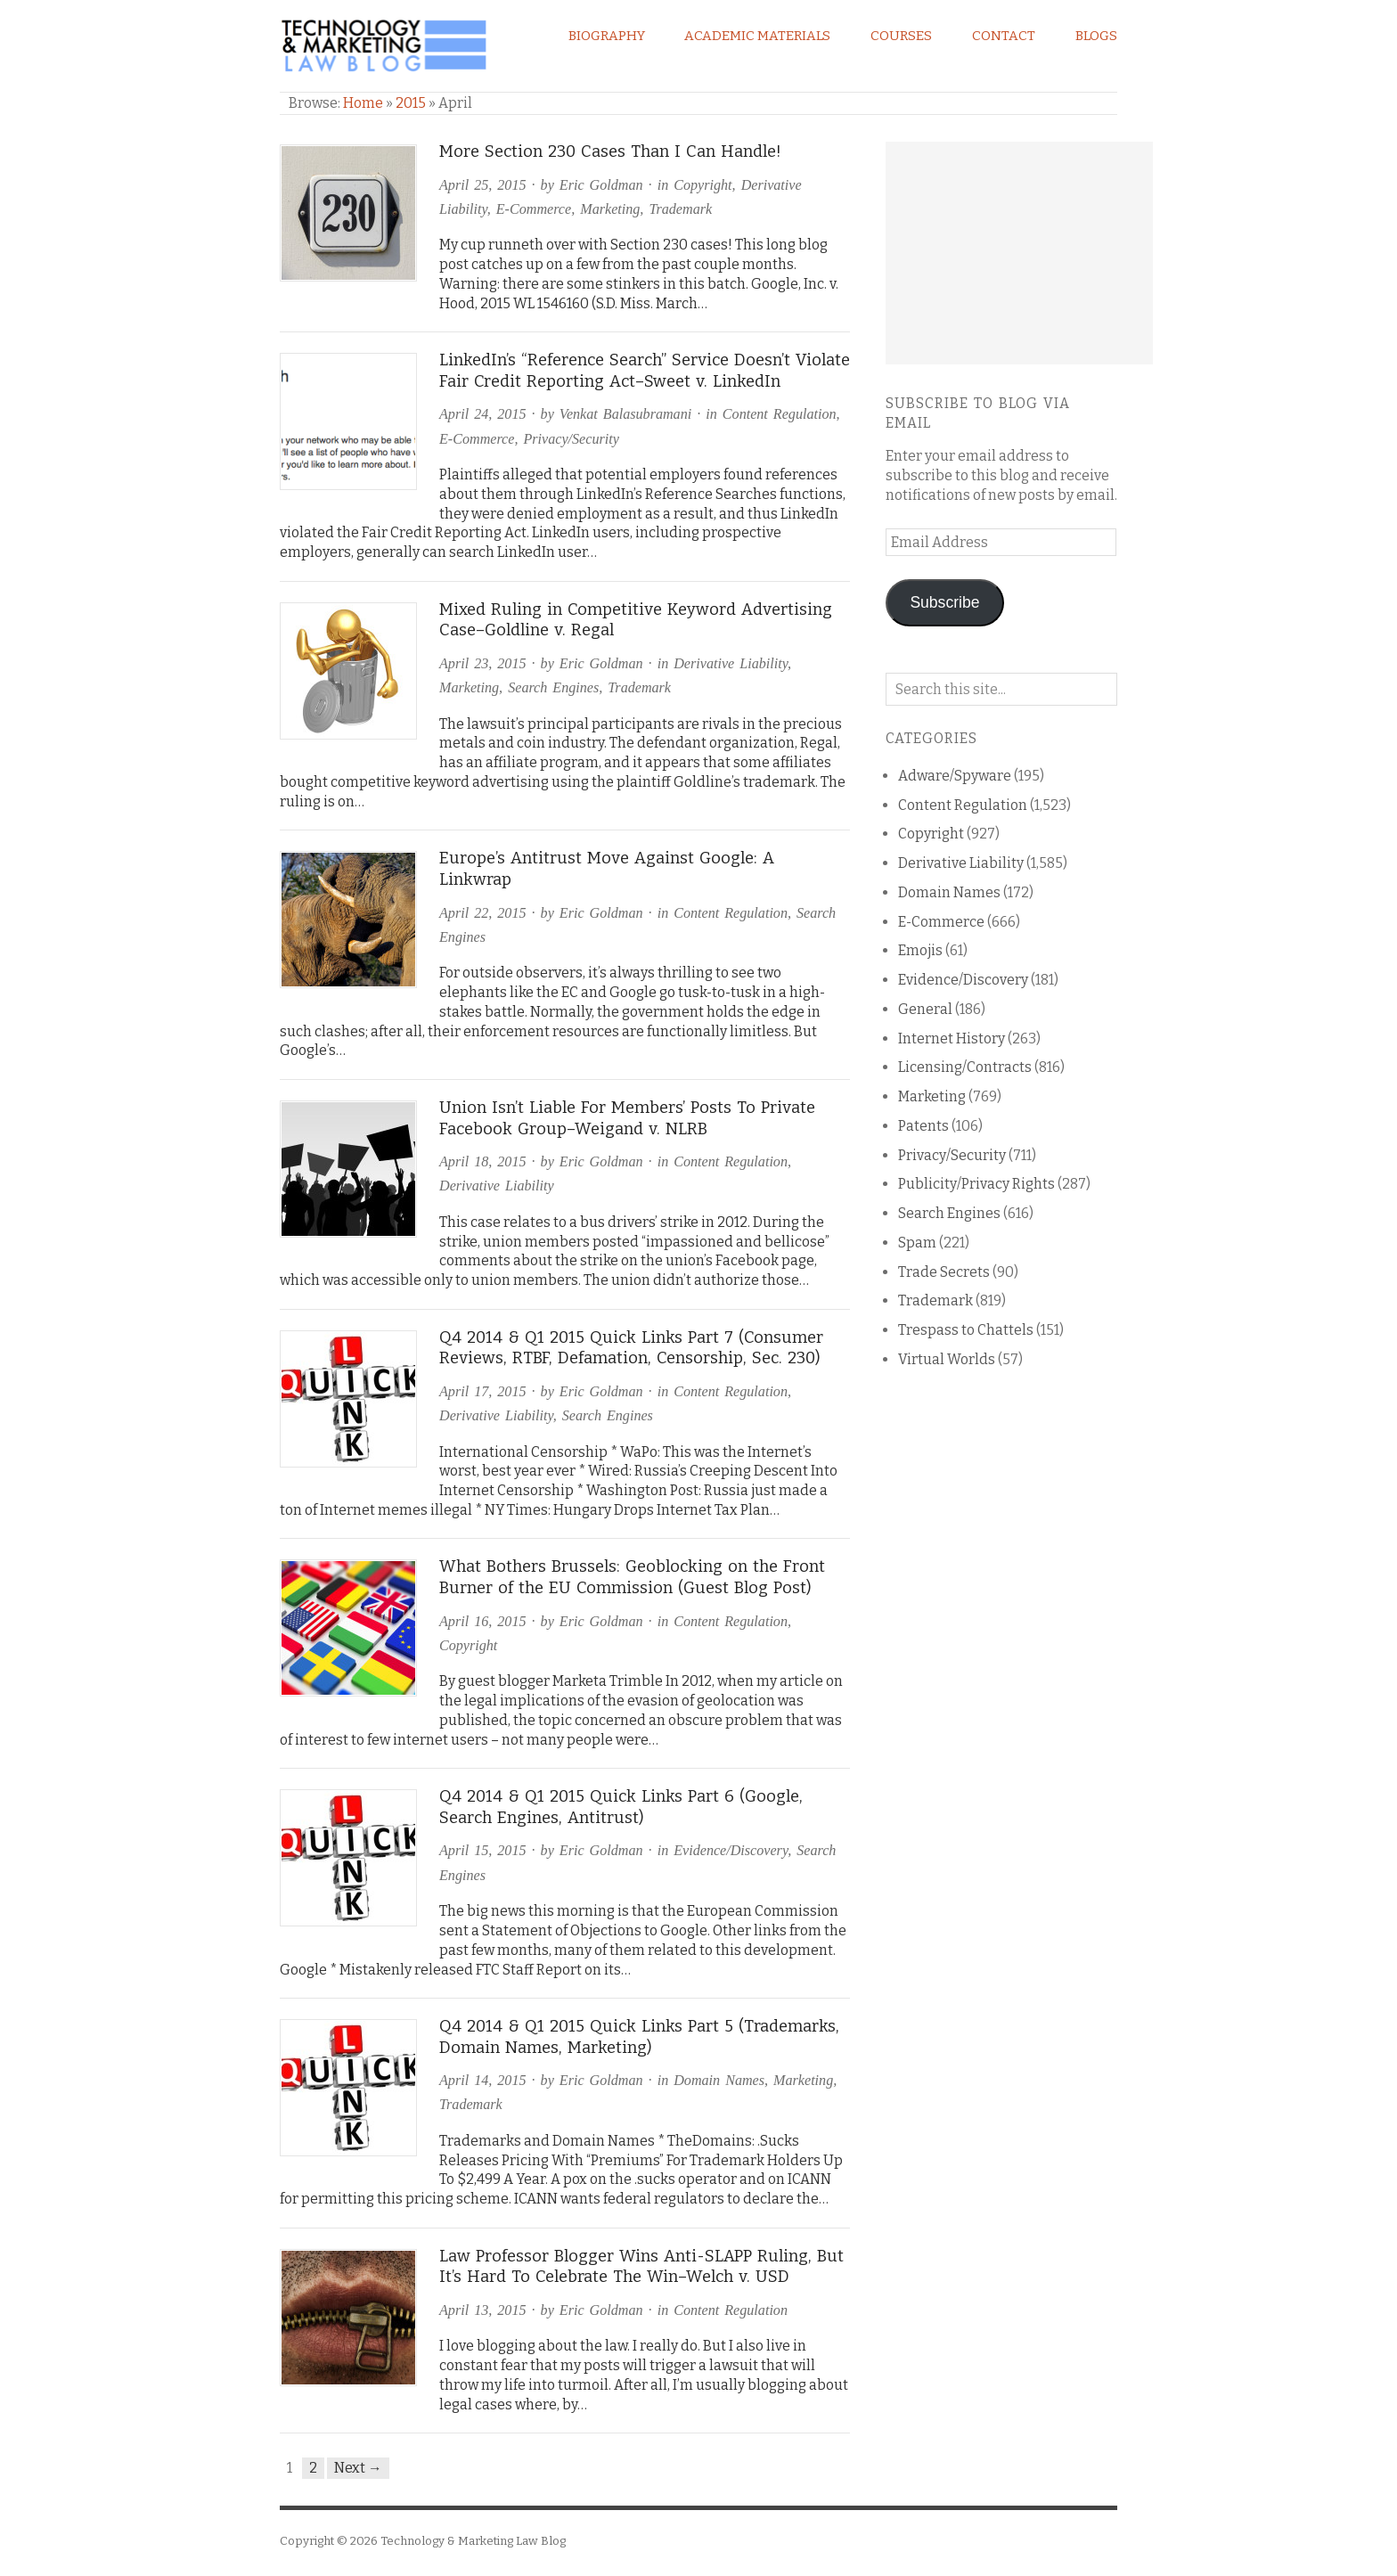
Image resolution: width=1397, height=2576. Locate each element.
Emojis (920, 950)
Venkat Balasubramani (625, 413)
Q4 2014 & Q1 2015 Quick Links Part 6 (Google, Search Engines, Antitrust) (621, 1807)
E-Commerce (533, 209)
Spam (917, 1242)
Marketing (610, 209)
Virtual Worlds (946, 1359)
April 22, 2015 (483, 912)
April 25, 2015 (483, 184)
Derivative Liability (731, 663)
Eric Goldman (601, 184)
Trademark (680, 209)
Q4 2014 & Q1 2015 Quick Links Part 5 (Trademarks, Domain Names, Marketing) (639, 2036)
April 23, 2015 (483, 663)
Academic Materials (757, 36)
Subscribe (944, 602)
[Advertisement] (1019, 253)
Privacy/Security (570, 438)
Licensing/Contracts (965, 1067)
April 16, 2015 (483, 1621)
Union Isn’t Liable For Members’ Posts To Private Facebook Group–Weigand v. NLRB (627, 1118)
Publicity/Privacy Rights (976, 1183)
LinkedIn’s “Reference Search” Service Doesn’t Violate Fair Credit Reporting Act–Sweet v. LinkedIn (644, 370)
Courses (901, 36)
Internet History (951, 1038)
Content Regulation (780, 413)
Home (363, 102)
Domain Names (719, 2080)
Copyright (702, 184)
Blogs (1096, 36)
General (925, 1009)
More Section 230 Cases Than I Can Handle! (610, 151)
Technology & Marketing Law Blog (473, 2540)
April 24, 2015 (483, 413)
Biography (606, 36)
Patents (923, 1125)
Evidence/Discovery (731, 1850)
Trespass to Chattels (965, 1329)
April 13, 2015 (483, 2310)
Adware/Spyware (954, 775)
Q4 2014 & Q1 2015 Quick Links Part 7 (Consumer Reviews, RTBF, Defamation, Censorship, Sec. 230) (631, 1348)
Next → (358, 2467)
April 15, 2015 (483, 1850)
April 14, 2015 (483, 2080)
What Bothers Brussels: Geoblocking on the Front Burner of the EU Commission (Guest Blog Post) (632, 1577)
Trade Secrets (944, 1271)
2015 (411, 102)
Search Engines (553, 687)
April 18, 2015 (483, 1161)
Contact (1003, 36)
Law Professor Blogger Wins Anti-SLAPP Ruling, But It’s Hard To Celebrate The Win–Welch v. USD (641, 2266)
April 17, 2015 (483, 1391)
